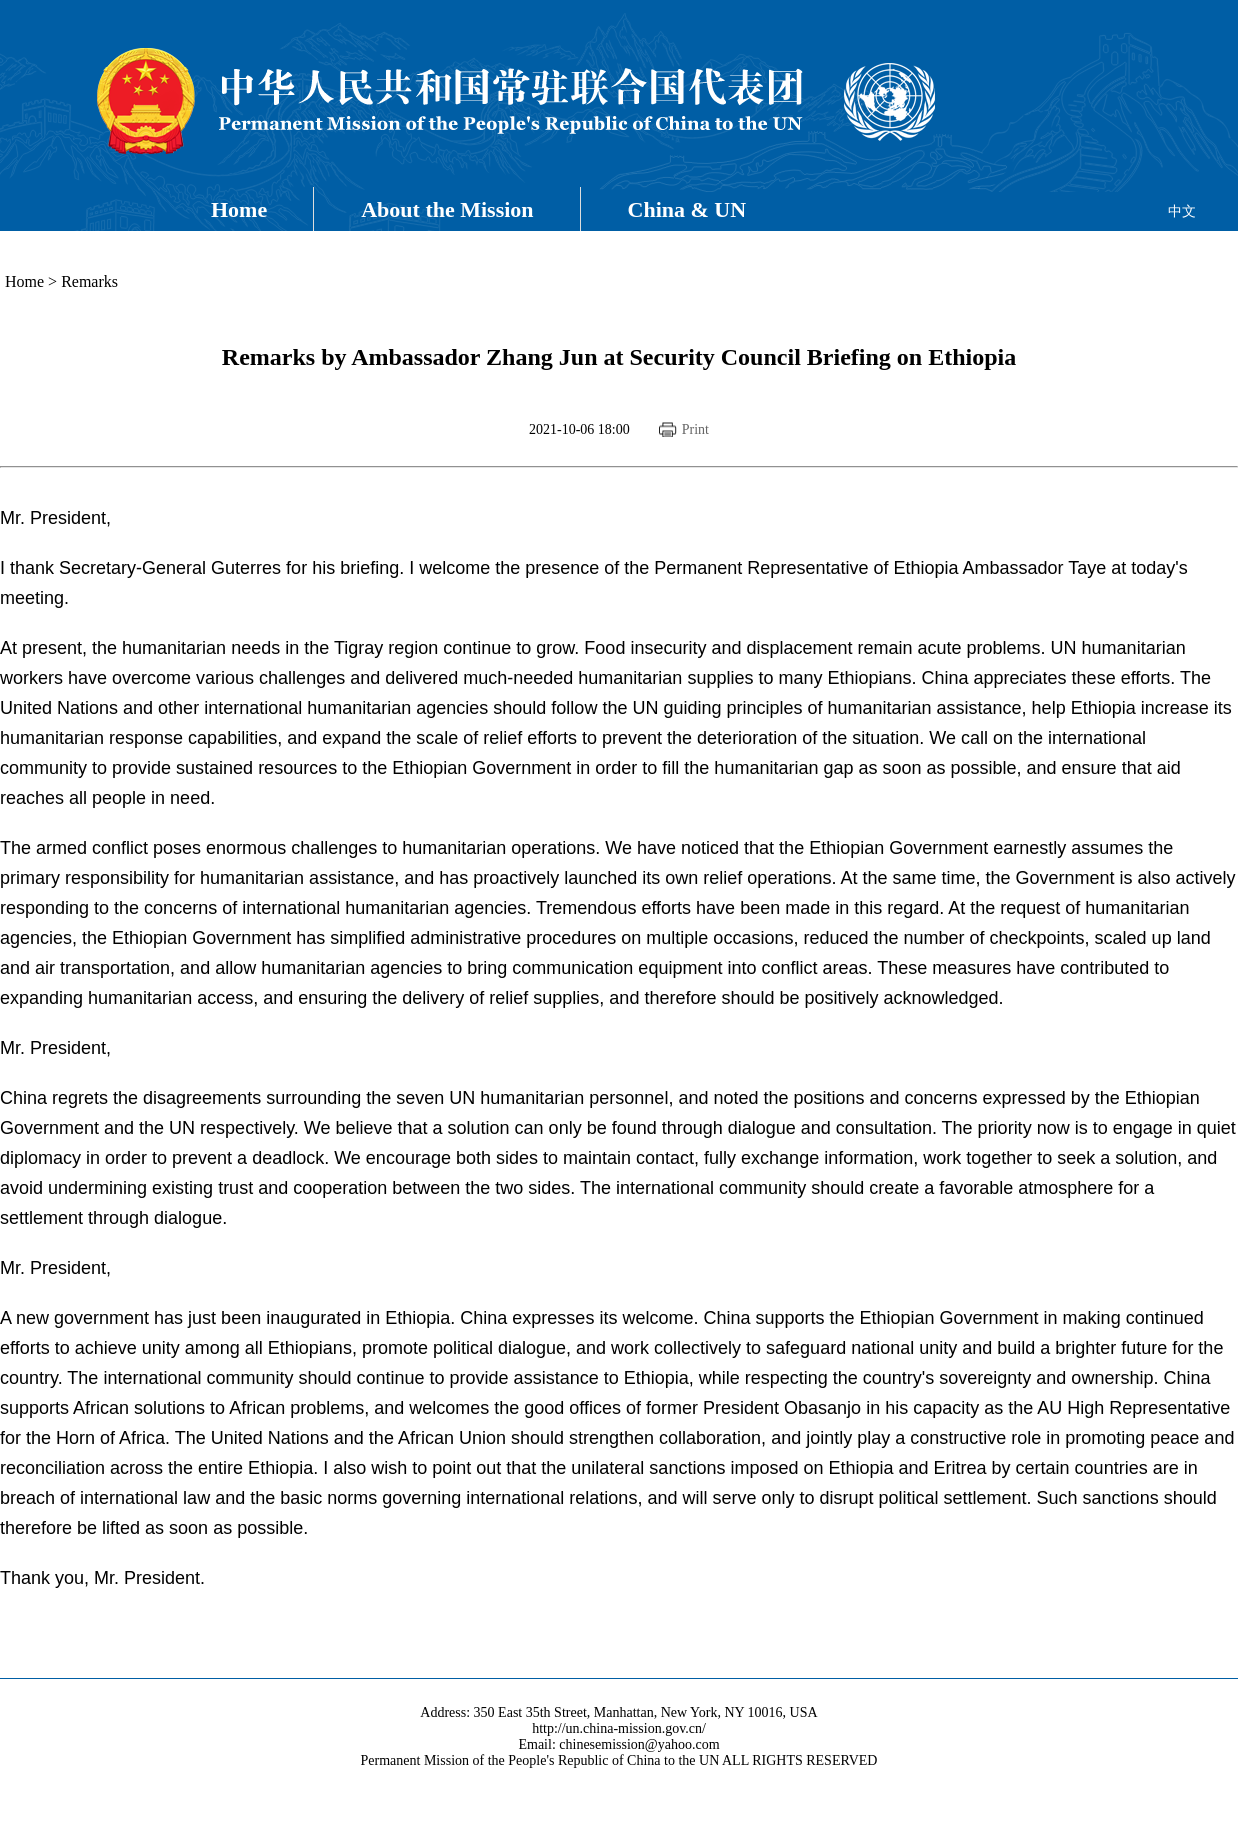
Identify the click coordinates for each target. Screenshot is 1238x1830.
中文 (1182, 211)
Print (695, 429)
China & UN (687, 209)
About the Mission (447, 209)
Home (239, 209)
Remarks (89, 281)
